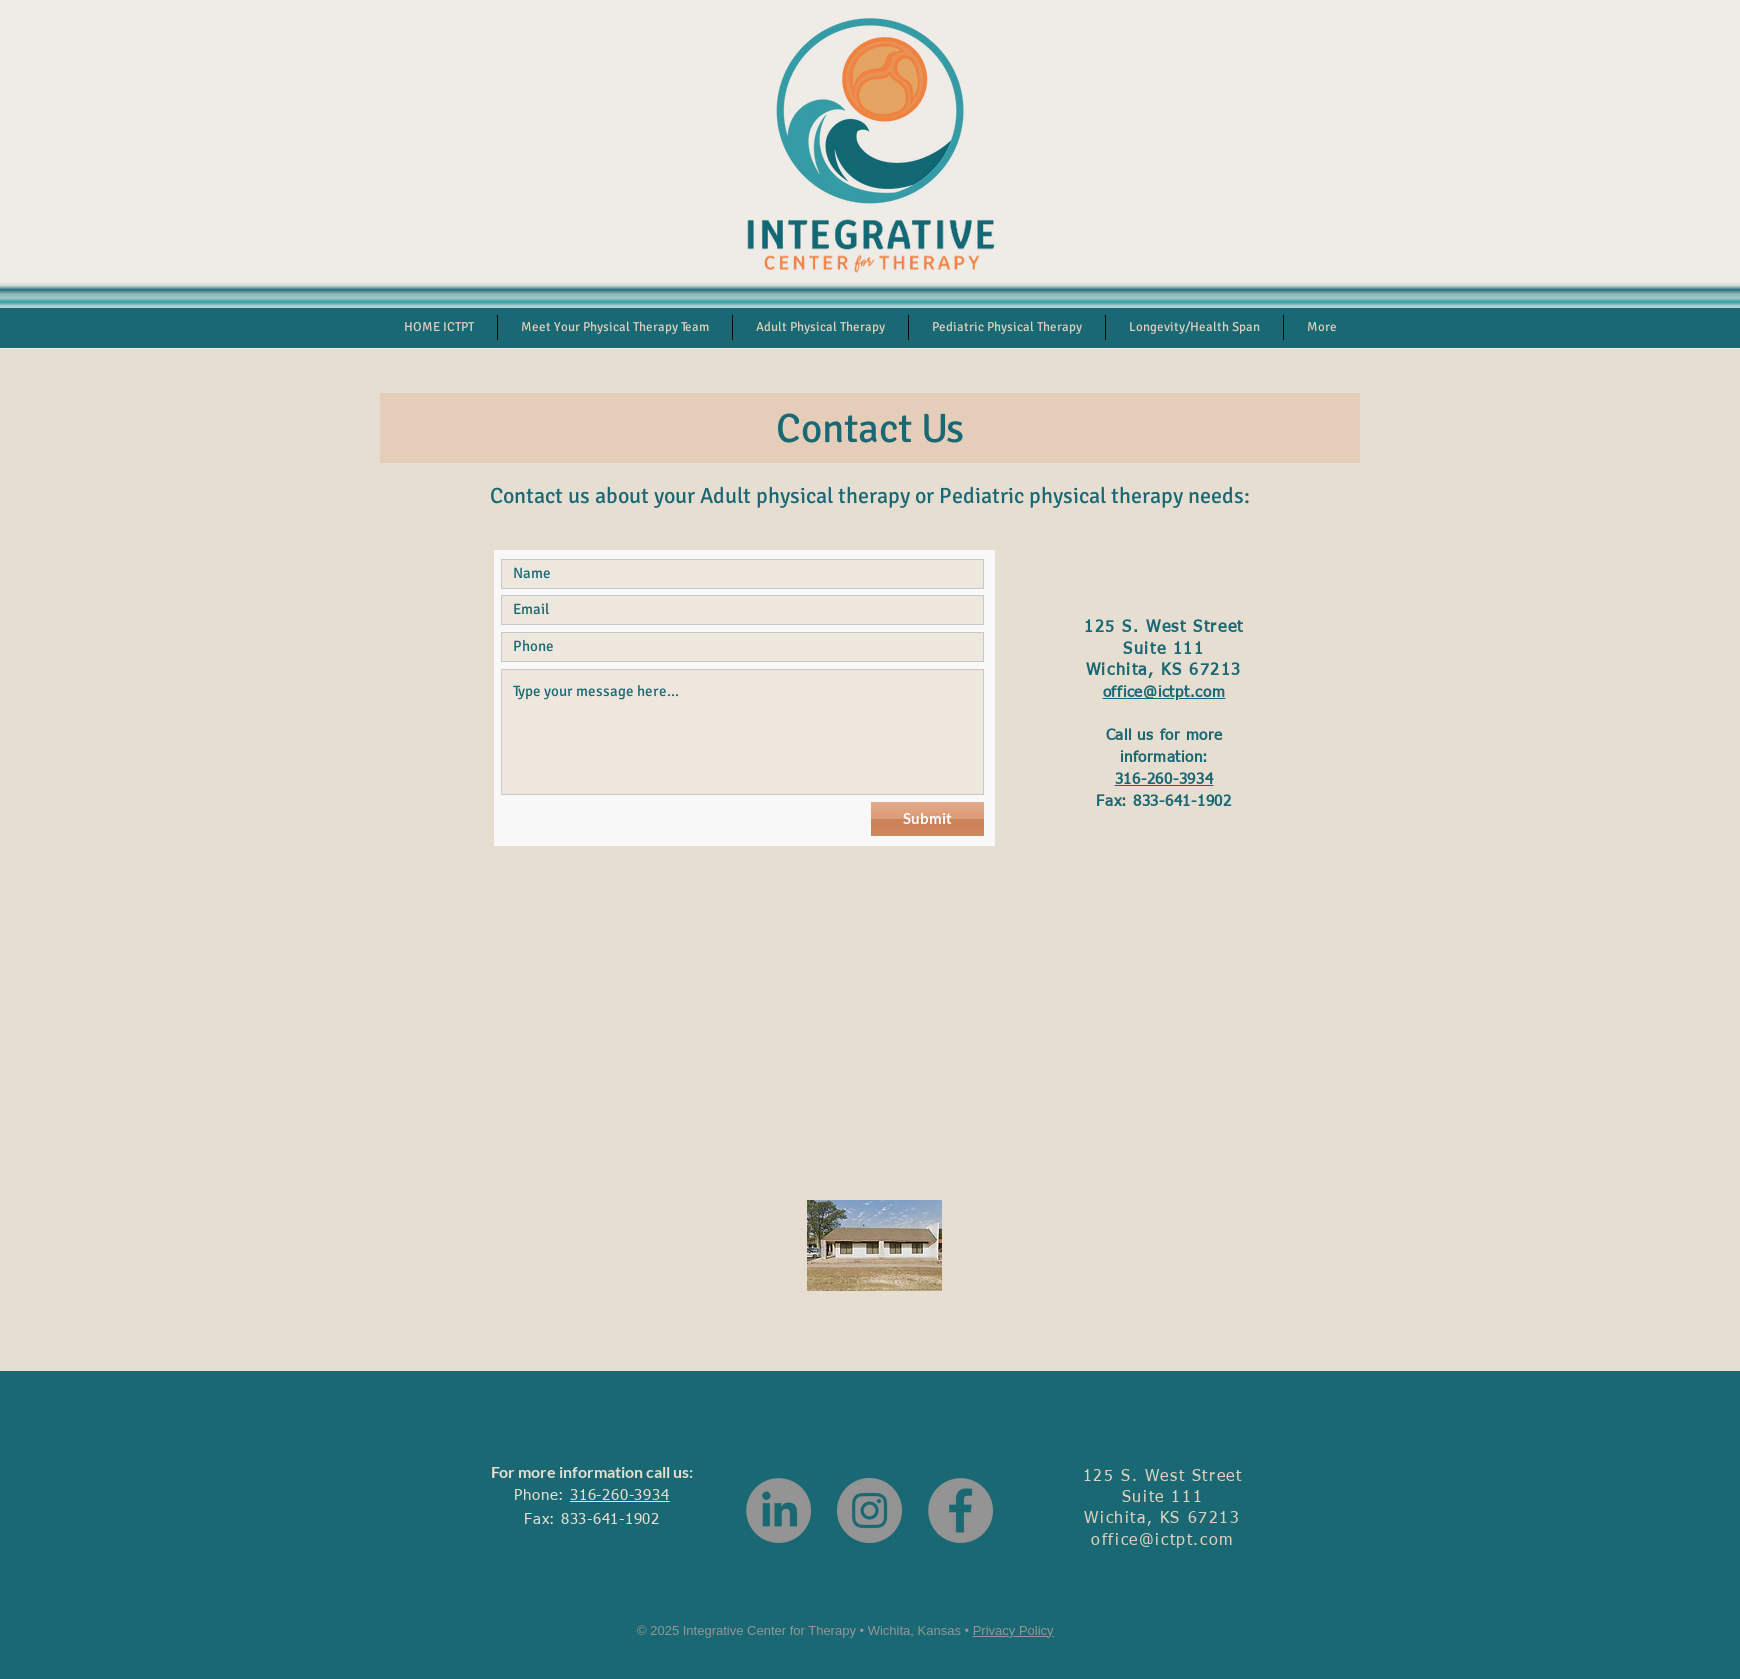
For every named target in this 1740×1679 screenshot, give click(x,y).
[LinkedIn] (778, 1510)
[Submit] (927, 819)
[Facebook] (960, 1510)
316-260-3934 (1164, 779)
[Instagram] (869, 1510)
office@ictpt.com (1164, 692)
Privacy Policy (1013, 1630)
